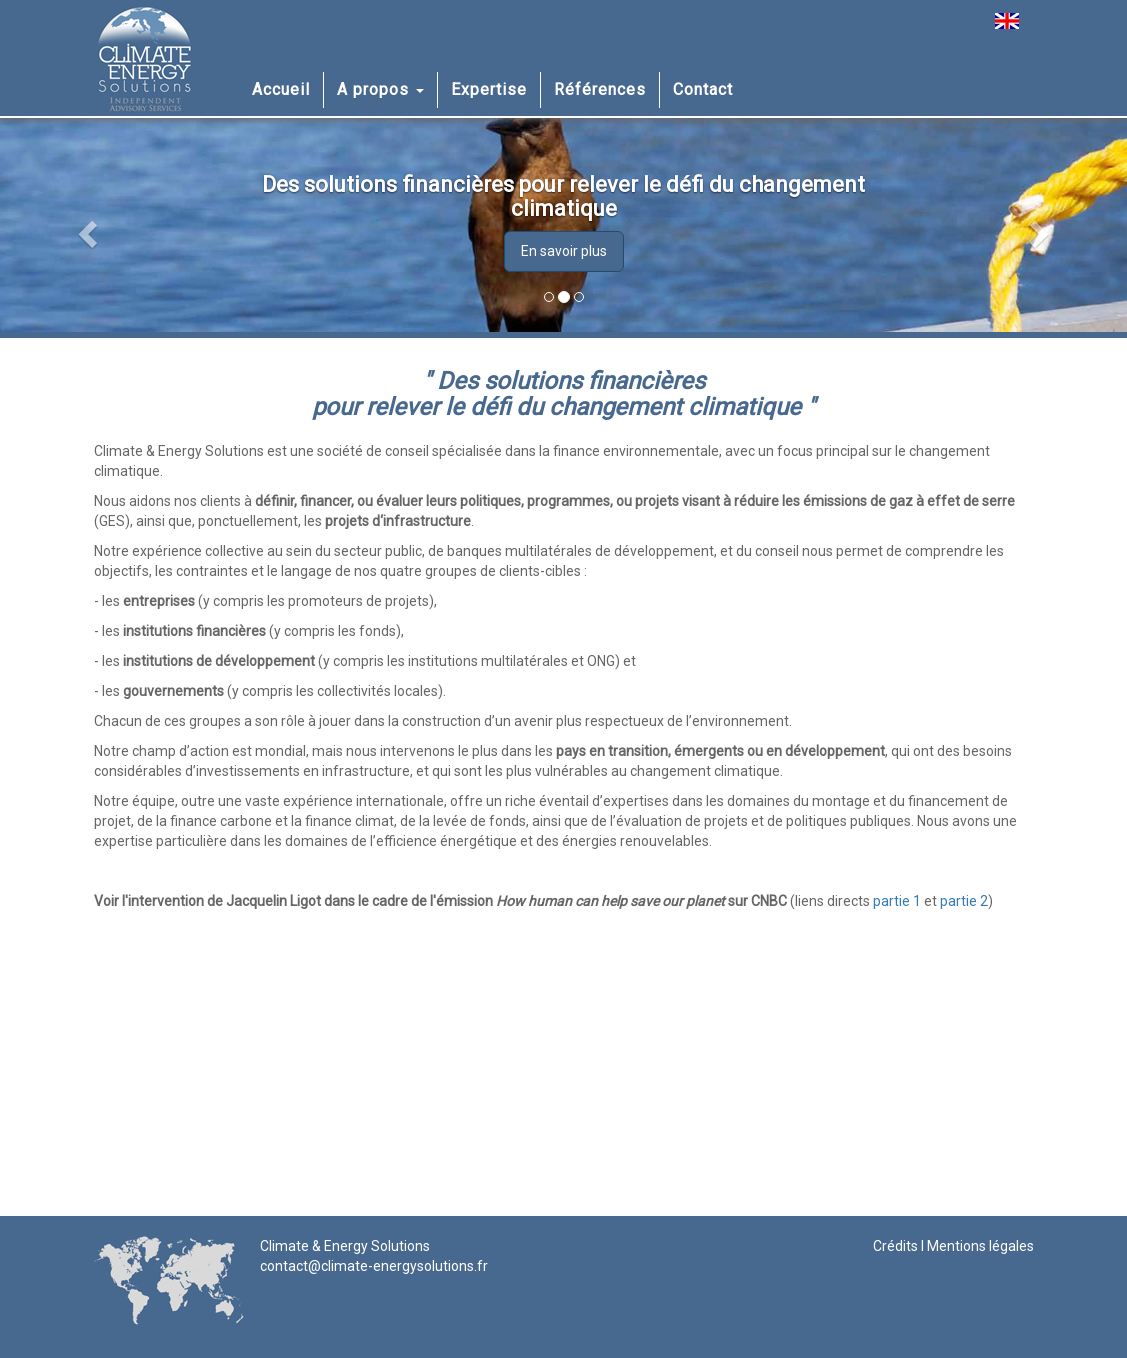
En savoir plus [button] (564, 251)
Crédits (895, 1246)
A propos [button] (380, 89)
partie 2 (964, 901)
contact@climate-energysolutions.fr (374, 1266)
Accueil (281, 89)
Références (600, 89)
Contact (703, 89)
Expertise (489, 89)
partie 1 (897, 901)
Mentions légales (980, 1246)
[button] (84, 228)
